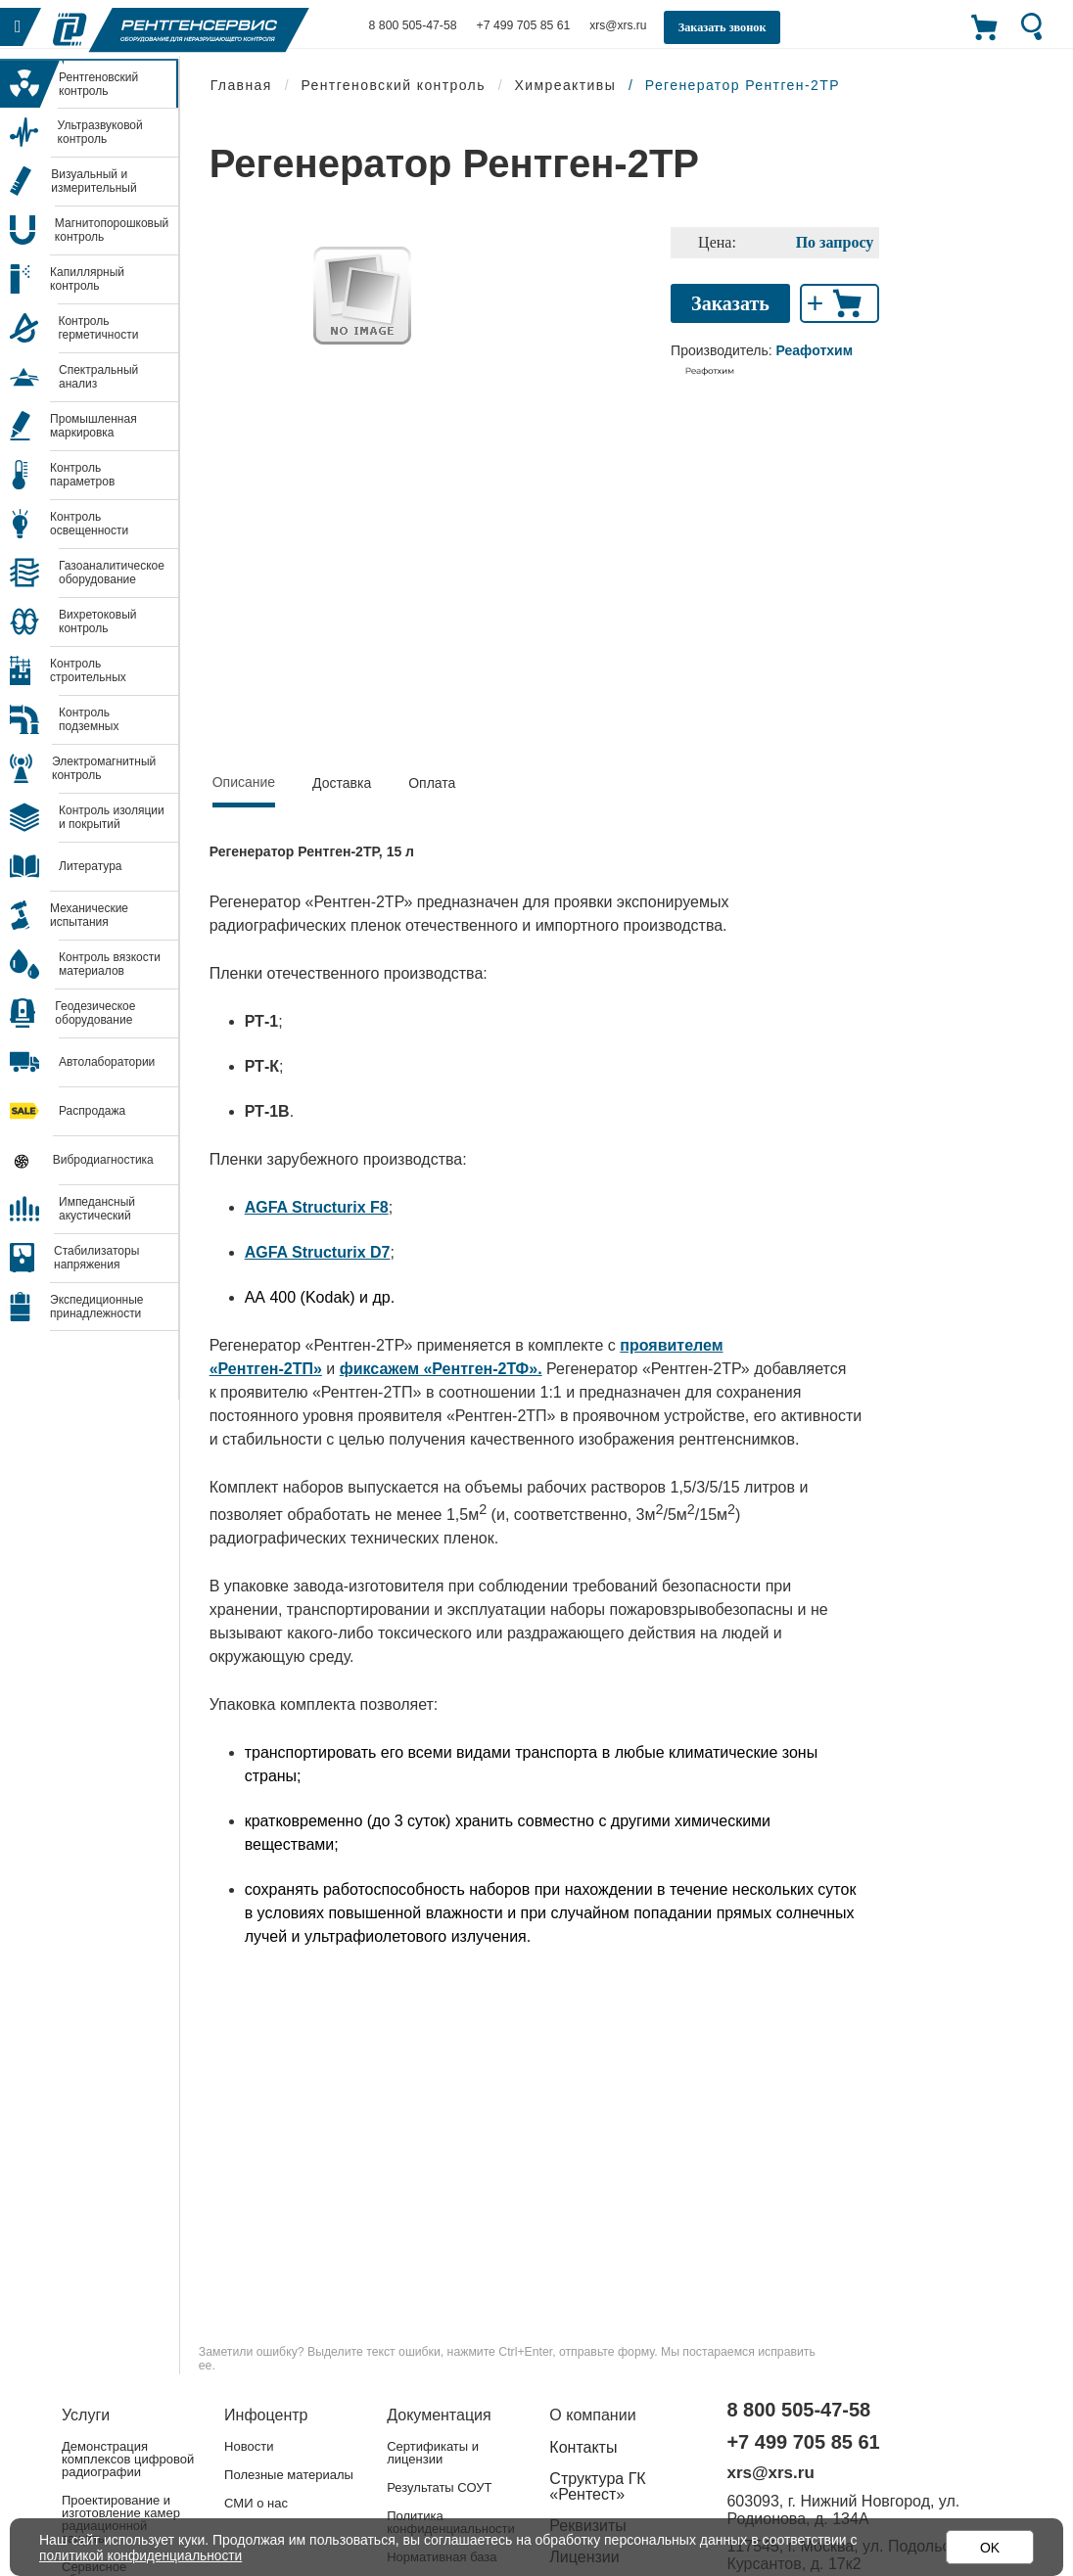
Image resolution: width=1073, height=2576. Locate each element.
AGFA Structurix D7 (318, 1252)
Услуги (86, 2415)
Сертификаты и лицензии (433, 2452)
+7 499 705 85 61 (521, 25)
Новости (248, 2446)
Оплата (431, 783)
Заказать (730, 303)
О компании (592, 2415)
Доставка (341, 783)
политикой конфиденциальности (143, 2555)
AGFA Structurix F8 (317, 1207)
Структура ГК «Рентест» (597, 2486)
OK (990, 2547)
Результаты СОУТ (439, 2487)
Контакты (583, 2447)
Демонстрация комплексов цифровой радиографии (128, 2459)
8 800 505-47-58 (412, 25)
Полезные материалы (288, 2474)
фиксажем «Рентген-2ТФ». (441, 1368)
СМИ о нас (256, 2503)
